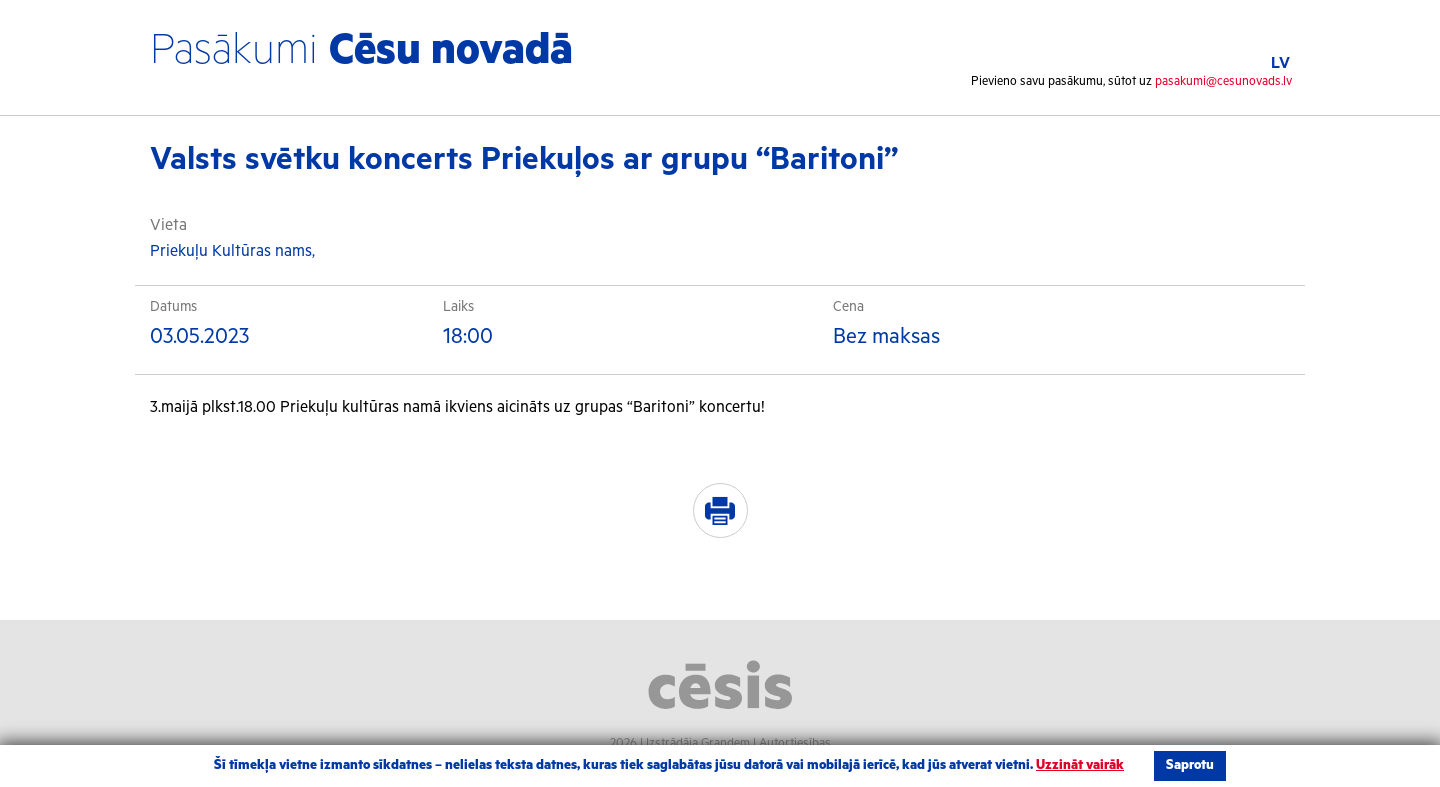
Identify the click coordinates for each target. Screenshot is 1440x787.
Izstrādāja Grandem (698, 743)
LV (1280, 63)
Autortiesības (795, 743)
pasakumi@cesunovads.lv (1223, 81)
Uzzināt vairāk (1080, 765)
